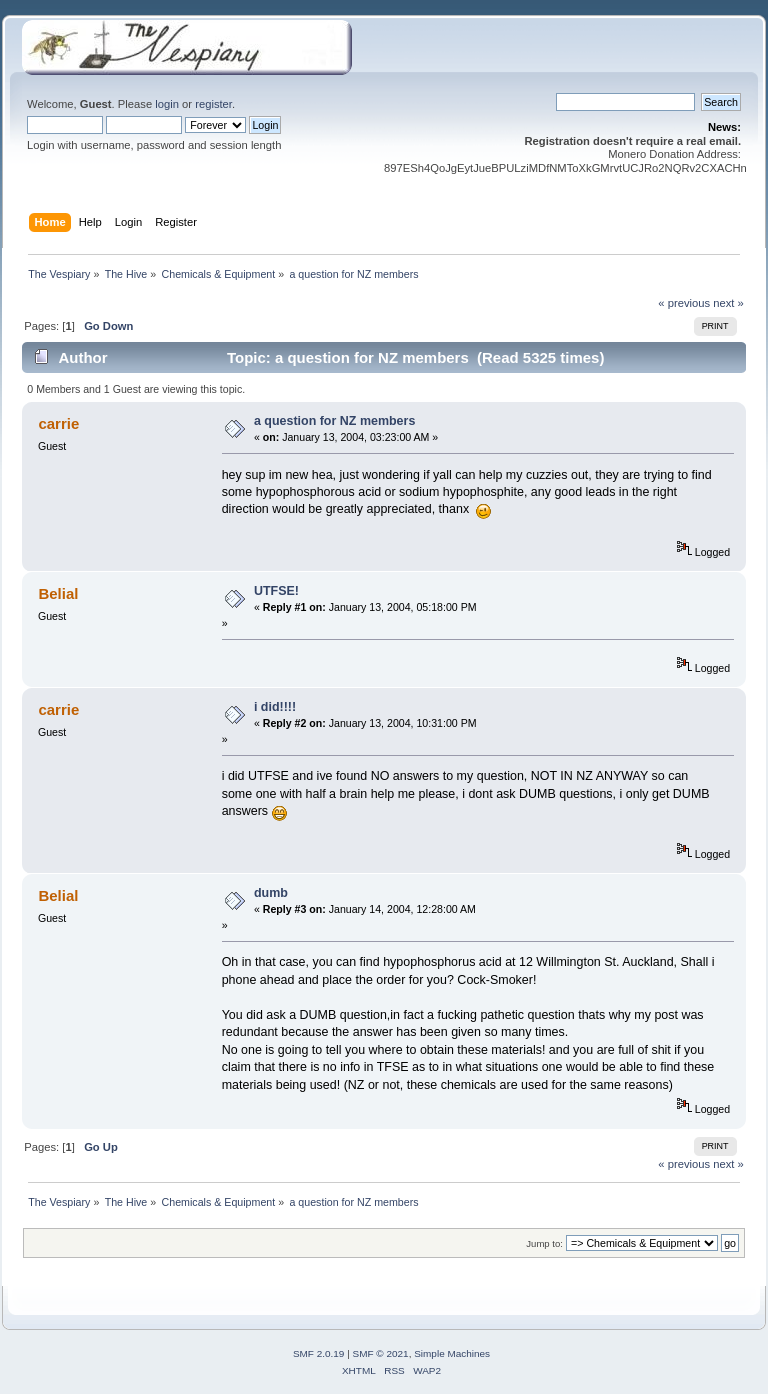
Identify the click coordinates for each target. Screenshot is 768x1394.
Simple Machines (452, 1353)
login (167, 104)
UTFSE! (276, 591)
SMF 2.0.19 (319, 1353)
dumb (271, 893)
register (213, 104)
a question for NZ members (334, 421)
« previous (684, 303)
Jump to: (544, 1243)
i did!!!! (275, 707)
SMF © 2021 (381, 1353)
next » (728, 303)
